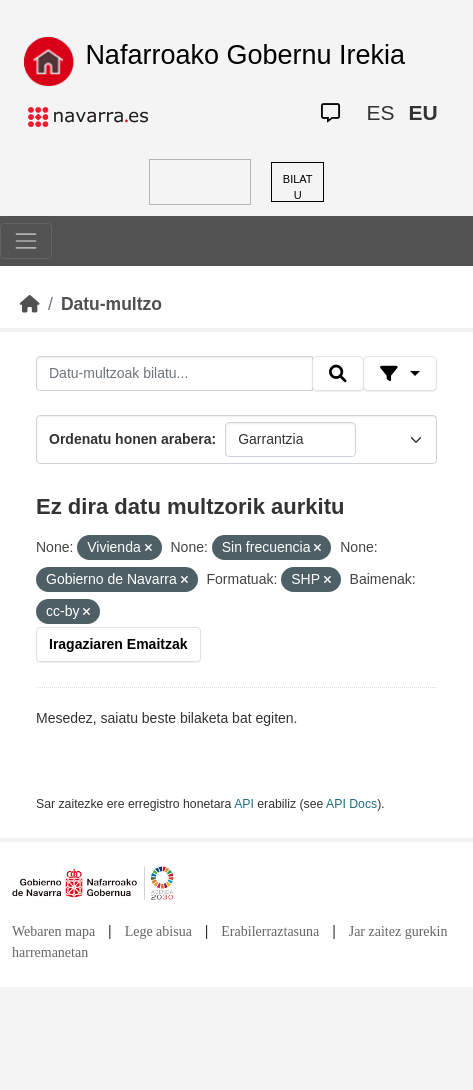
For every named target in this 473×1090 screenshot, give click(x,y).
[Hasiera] (30, 304)
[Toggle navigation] (26, 241)
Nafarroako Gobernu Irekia (245, 55)
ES (380, 112)
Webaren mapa (53, 931)
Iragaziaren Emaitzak (118, 644)
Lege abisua (158, 931)
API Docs (351, 804)
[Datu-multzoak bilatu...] (174, 374)
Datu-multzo (111, 304)
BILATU (298, 187)
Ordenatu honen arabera (130, 439)
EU (422, 112)
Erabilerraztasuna (270, 931)
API (244, 804)
